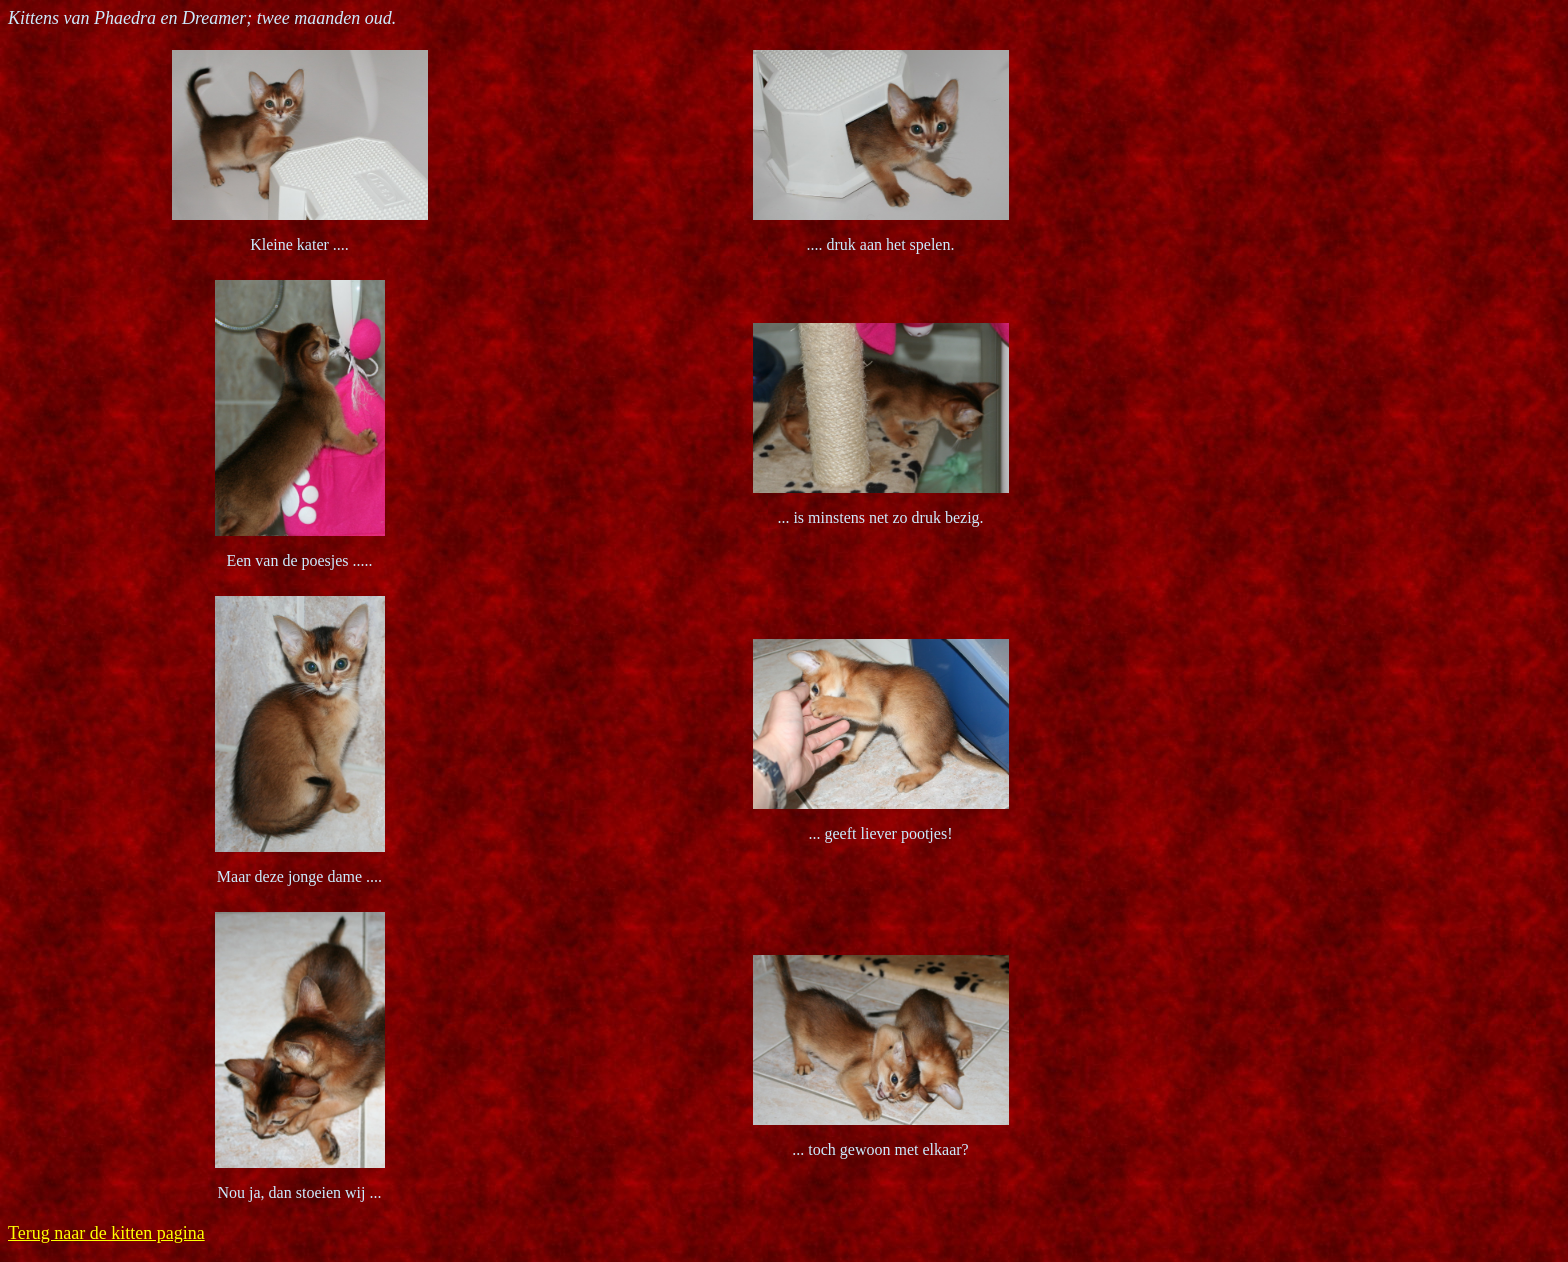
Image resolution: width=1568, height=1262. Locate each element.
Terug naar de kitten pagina (106, 1233)
